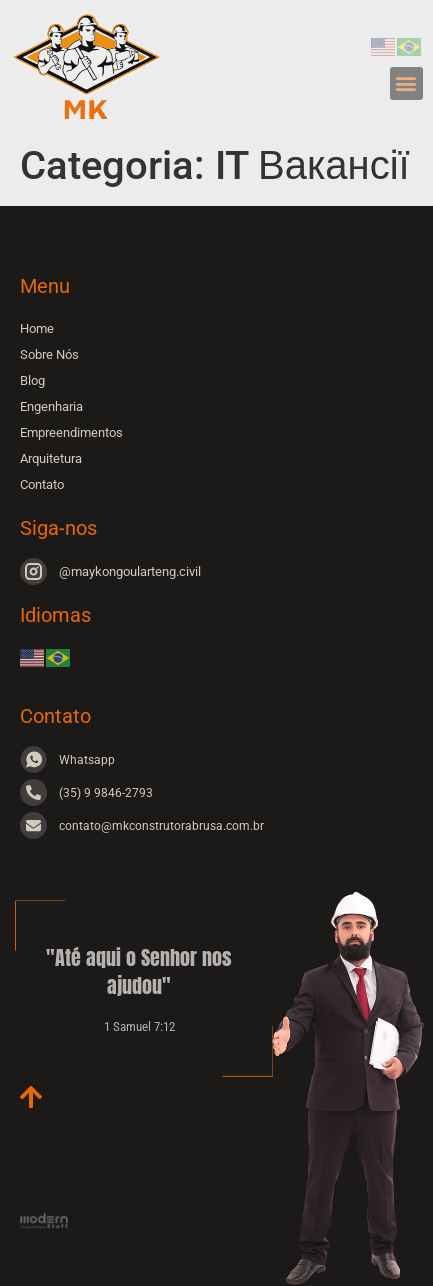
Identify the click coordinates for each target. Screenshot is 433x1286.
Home (37, 328)
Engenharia (51, 406)
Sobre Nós (49, 354)
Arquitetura (51, 458)
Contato (42, 484)
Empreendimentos (71, 432)
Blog (32, 380)
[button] (406, 83)
